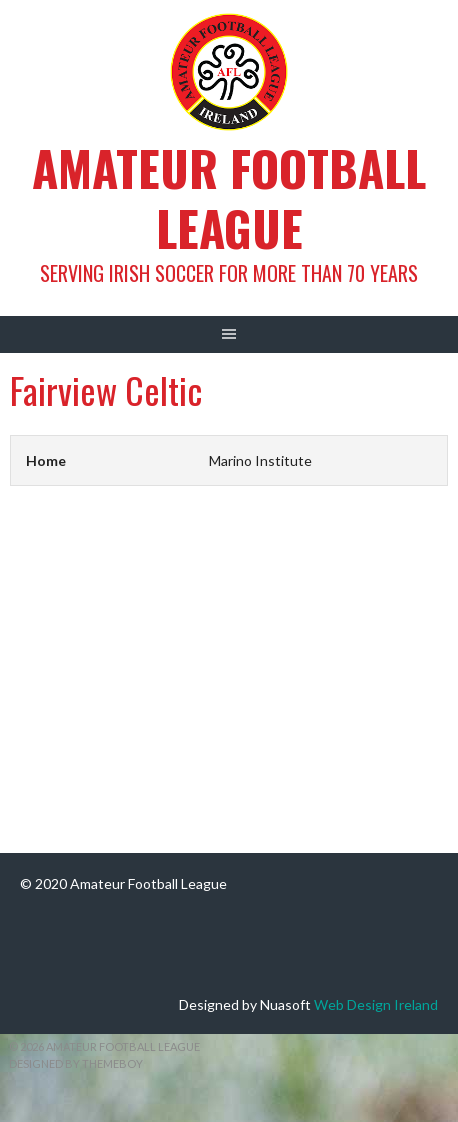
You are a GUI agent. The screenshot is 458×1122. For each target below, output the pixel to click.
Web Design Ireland (376, 1004)
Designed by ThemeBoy (76, 1063)
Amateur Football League (229, 197)
